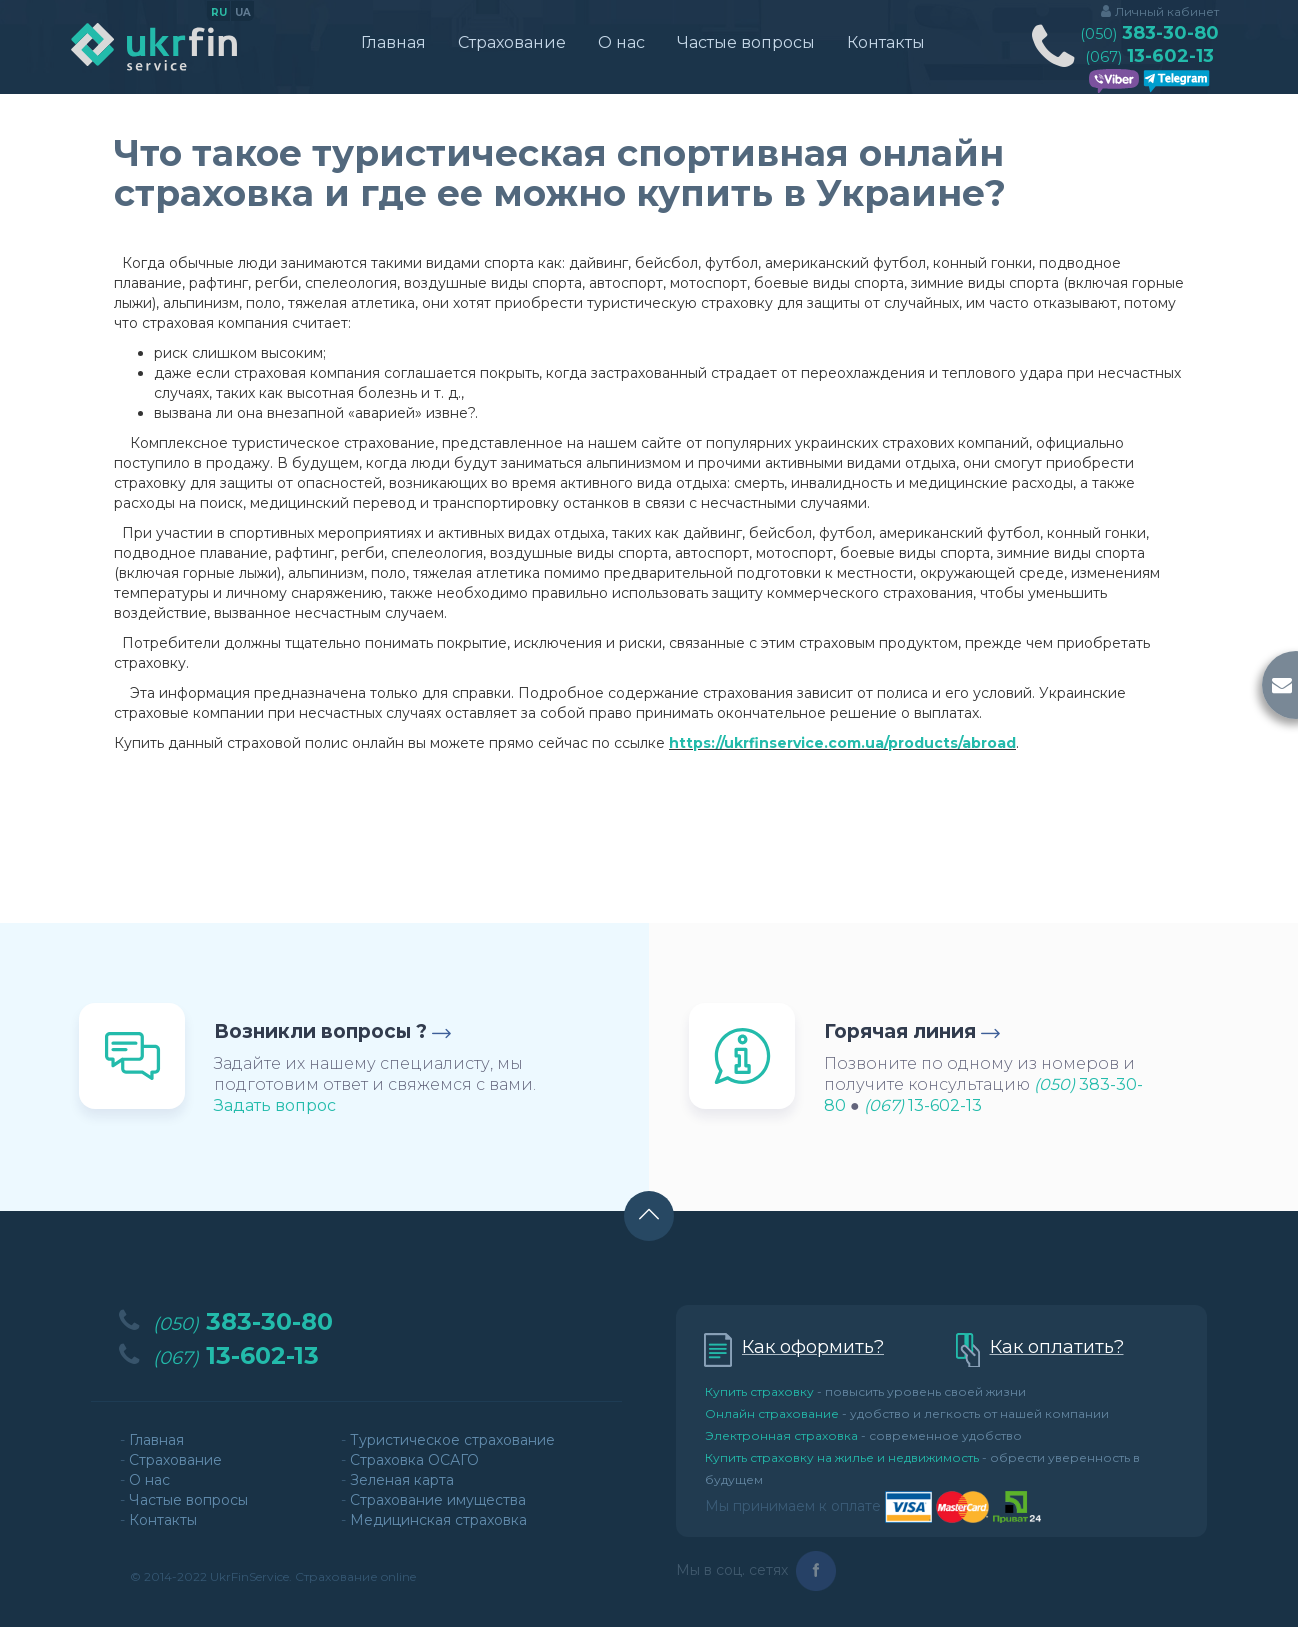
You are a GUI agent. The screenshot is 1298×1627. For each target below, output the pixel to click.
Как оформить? (813, 1347)
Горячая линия (900, 1031)
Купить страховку (759, 1391)
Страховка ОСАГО (414, 1460)
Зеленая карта (402, 1480)
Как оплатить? (1057, 1347)
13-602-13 (1149, 56)
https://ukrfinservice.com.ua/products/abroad (842, 743)
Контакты (886, 42)
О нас (621, 42)
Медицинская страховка (438, 1520)
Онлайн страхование (772, 1413)
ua (243, 13)
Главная (393, 42)
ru (219, 13)
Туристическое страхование (452, 1440)
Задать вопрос (275, 1105)
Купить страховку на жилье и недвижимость (842, 1457)
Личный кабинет (1167, 11)
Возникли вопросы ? (320, 1031)
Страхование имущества (438, 1500)
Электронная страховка (781, 1435)
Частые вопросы (746, 42)
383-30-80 (1149, 33)
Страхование (512, 42)
